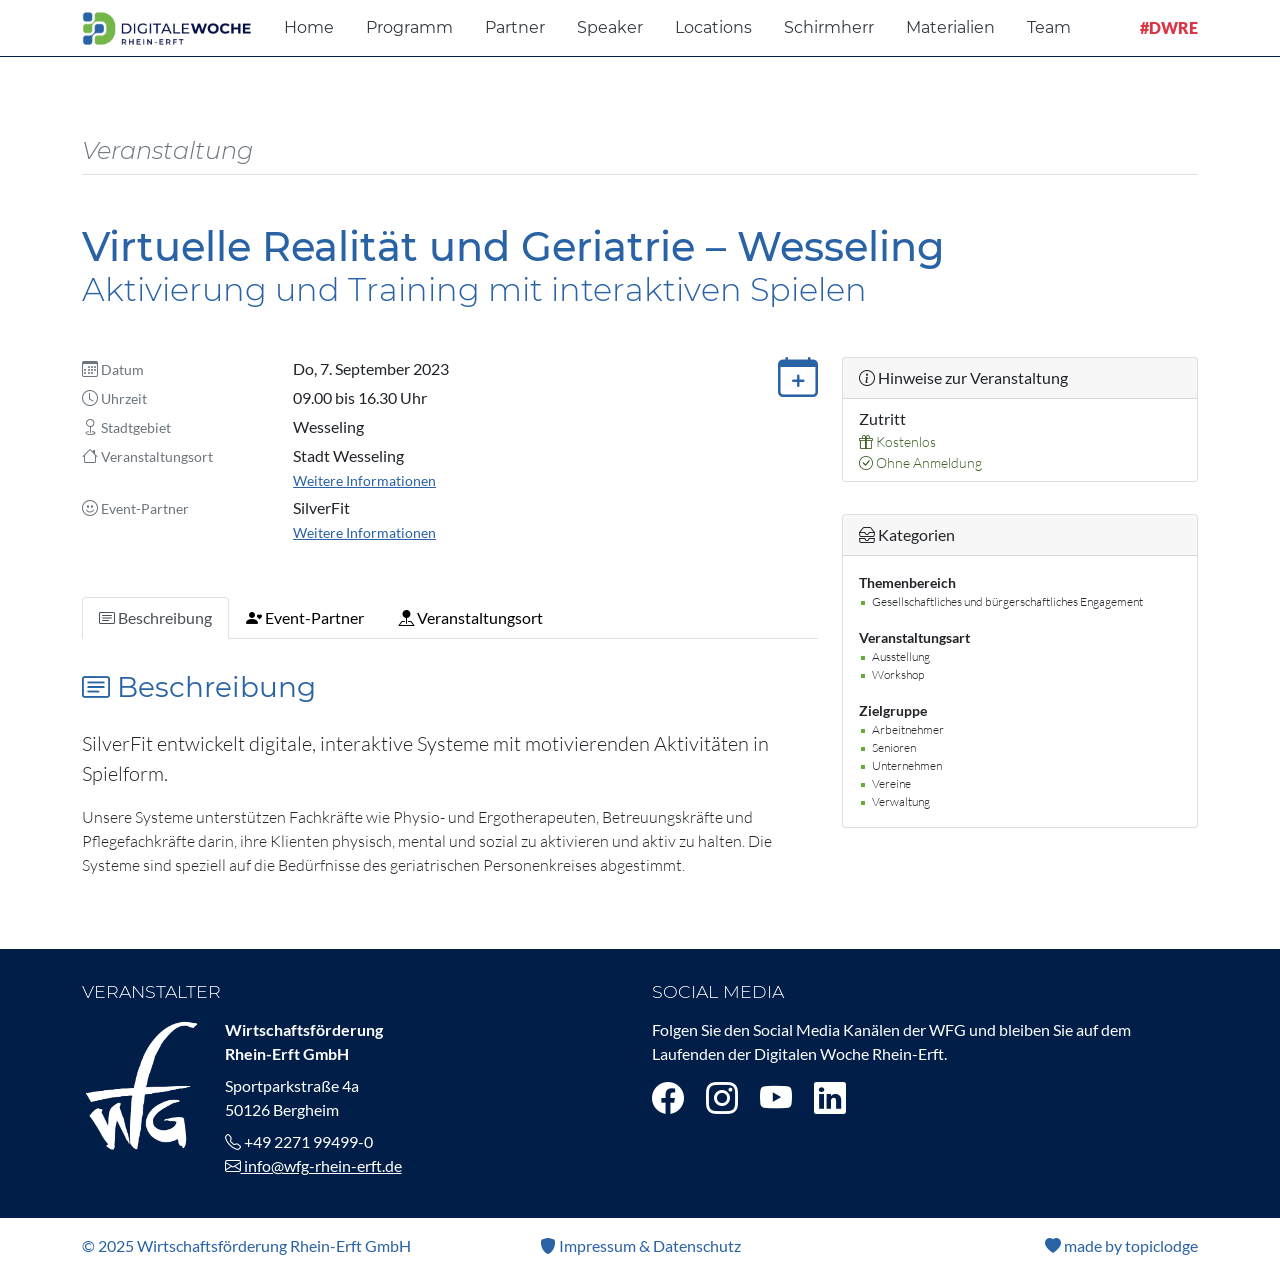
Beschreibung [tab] (155, 617)
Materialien (950, 27)
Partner (515, 27)
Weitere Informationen (364, 480)
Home (309, 27)
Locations (713, 27)
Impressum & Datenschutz (640, 1245)
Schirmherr (829, 27)
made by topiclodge (1121, 1245)
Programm (409, 27)
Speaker (610, 27)
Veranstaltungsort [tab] (470, 617)
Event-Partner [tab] (305, 617)
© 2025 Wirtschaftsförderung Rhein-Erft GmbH (246, 1245)
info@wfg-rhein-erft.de (313, 1165)
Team (1049, 27)
